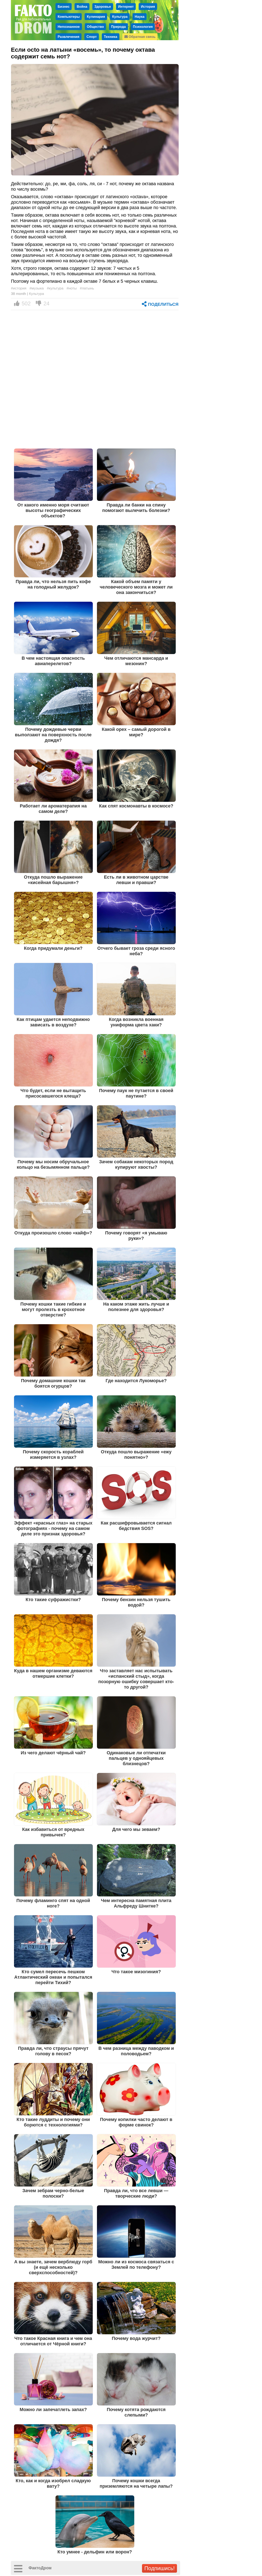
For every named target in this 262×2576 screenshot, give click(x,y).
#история (18, 288)
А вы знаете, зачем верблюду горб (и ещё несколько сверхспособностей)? (53, 2267)
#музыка (37, 288)
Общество (95, 26)
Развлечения (68, 37)
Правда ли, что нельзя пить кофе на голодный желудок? (53, 584)
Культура (120, 16)
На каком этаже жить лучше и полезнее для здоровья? (136, 1306)
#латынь (87, 288)
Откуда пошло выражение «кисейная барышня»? (53, 879)
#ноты (72, 288)
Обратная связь (140, 37)
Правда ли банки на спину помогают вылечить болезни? (136, 507)
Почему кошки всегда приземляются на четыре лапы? (136, 2483)
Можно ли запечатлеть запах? (53, 2409)
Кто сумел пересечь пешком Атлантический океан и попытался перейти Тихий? (53, 1977)
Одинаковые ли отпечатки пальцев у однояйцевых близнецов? (136, 1758)
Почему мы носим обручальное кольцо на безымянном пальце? (53, 1164)
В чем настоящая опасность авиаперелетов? (53, 661)
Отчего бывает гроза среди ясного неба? (136, 951)
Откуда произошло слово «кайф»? (53, 1232)
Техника (110, 37)
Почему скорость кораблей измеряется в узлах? (53, 1454)
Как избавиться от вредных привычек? (53, 1832)
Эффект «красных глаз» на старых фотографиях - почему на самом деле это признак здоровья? (53, 1528)
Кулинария (96, 16)
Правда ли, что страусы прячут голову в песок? (53, 2051)
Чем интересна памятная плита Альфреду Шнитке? (136, 1903)
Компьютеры (69, 16)
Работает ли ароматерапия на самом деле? (53, 808)
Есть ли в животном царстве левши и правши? (136, 879)
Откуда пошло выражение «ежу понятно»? (136, 1454)
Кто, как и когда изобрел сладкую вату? (53, 2483)
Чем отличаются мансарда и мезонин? (136, 661)
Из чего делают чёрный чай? (53, 1752)
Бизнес (64, 6)
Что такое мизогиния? (136, 1971)
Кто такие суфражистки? (53, 1599)
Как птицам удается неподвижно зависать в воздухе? (53, 1022)
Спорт (91, 37)
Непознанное (69, 26)
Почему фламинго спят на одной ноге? (53, 1903)
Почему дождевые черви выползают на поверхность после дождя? (53, 735)
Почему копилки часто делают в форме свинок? (136, 2122)
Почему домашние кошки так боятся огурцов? (53, 1383)
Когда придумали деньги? (53, 948)
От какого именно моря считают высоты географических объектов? (53, 510)
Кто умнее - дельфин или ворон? (94, 2551)
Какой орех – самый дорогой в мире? (136, 732)
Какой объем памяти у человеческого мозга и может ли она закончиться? (136, 587)
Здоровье (102, 6)
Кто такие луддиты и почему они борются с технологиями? (53, 2122)
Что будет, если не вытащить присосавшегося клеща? (53, 1093)
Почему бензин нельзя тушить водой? (136, 1602)
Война (82, 6)
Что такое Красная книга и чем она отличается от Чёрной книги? (53, 2341)
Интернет (126, 6)
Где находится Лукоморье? (136, 1380)
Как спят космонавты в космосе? (136, 806)
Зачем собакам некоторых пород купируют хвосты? (136, 1164)
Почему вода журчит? (136, 2338)
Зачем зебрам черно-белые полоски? (53, 2193)
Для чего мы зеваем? (136, 1829)
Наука (140, 16)
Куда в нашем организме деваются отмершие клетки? (53, 1673)
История (148, 6)
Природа (118, 26)
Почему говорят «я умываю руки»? (136, 1235)
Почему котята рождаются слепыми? (136, 2412)
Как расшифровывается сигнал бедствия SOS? (136, 1525)
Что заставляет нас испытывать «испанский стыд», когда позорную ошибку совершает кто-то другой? (136, 1679)
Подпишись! (159, 2568)
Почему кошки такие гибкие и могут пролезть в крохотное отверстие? (53, 1309)
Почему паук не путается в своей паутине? (136, 1093)
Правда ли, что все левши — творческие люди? (136, 2193)
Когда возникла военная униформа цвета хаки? (136, 1022)
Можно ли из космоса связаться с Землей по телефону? (136, 2264)
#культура (55, 288)
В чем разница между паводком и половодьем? (136, 2051)
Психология (143, 26)
